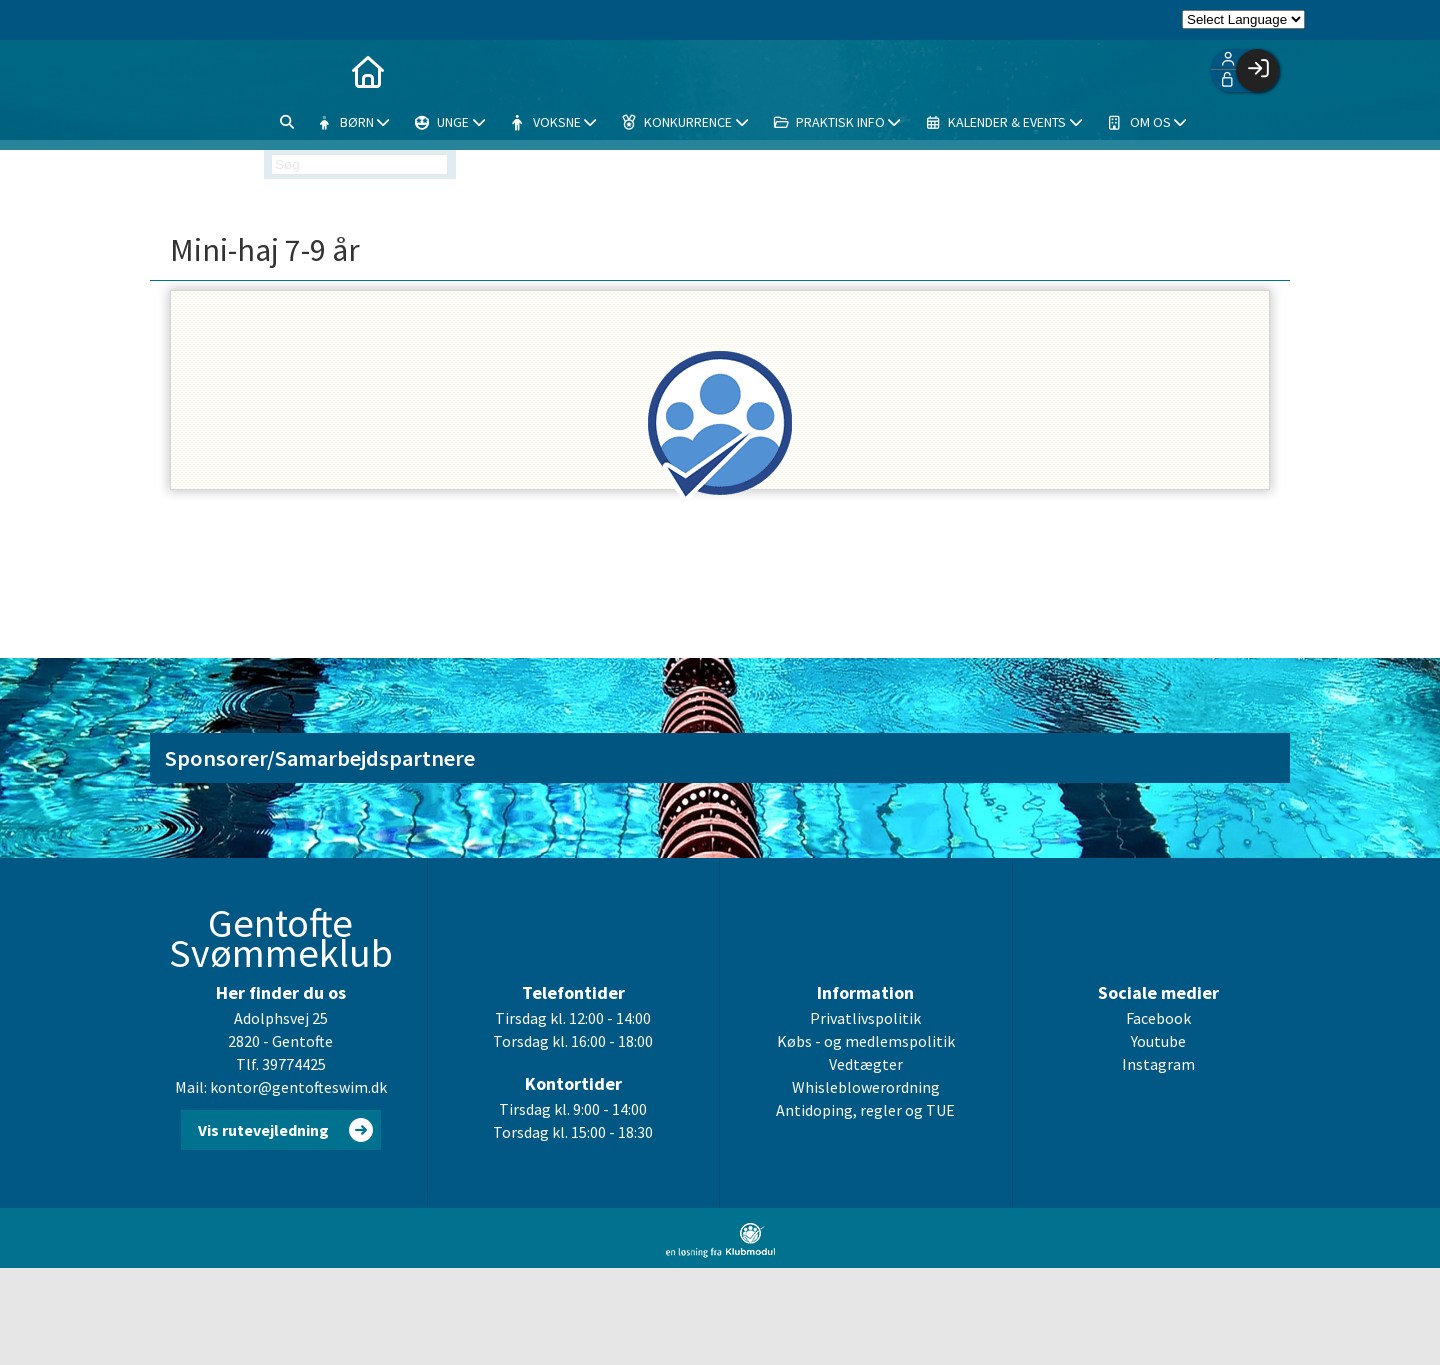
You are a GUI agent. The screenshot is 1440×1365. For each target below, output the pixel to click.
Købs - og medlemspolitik (866, 1042)
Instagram (1158, 1065)
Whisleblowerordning (866, 1088)
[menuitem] (258, 70)
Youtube (1158, 1042)
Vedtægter (866, 1065)
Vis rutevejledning (263, 1131)
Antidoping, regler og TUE (865, 1111)
